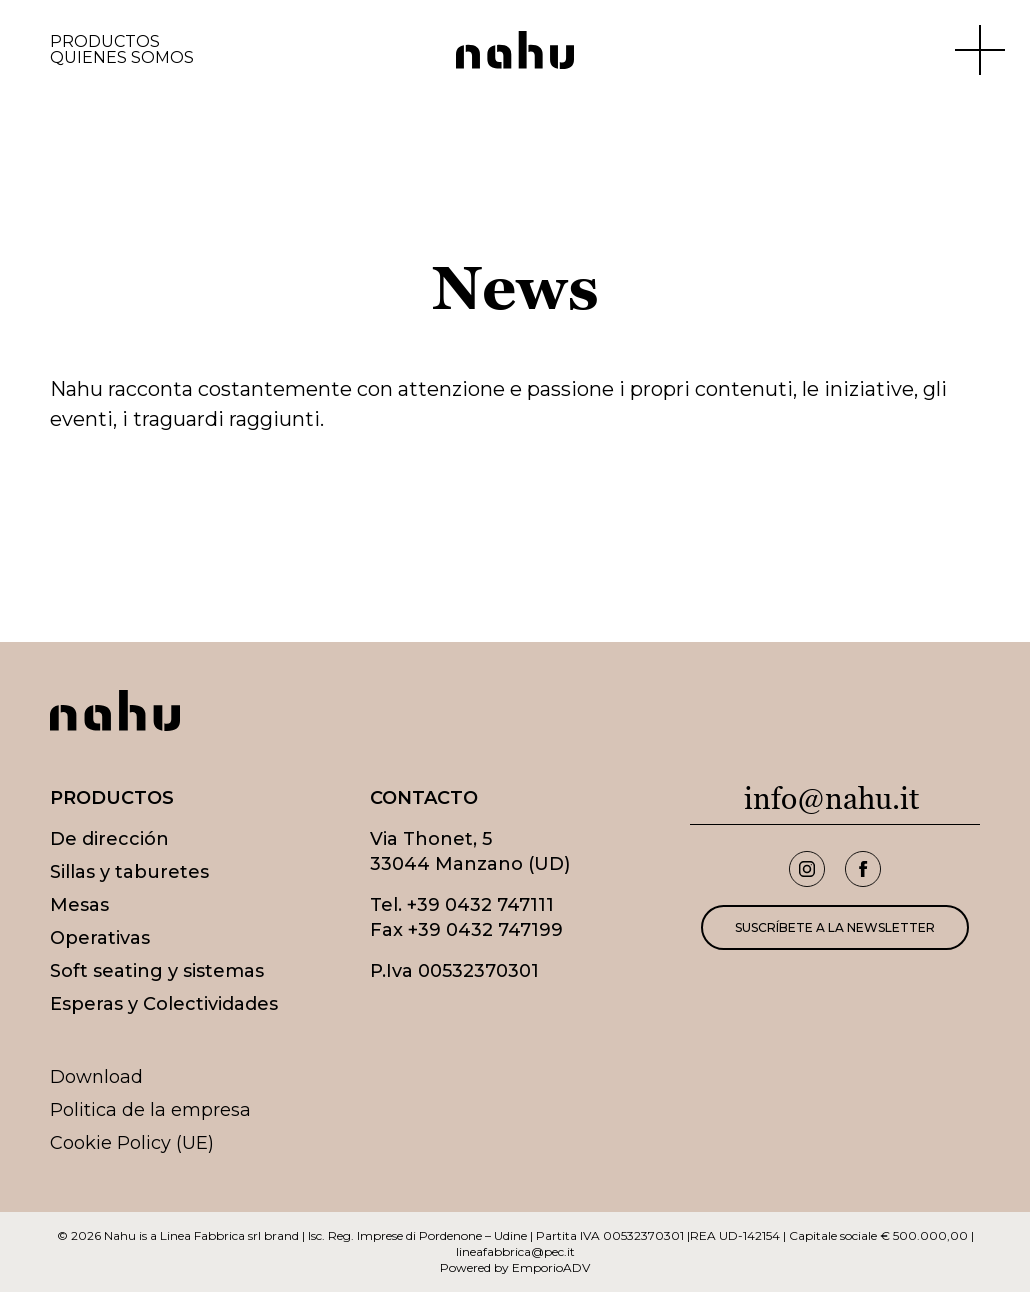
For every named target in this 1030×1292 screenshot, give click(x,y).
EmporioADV (551, 1267)
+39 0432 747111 (480, 905)
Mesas (79, 905)
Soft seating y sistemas (157, 971)
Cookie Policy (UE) (132, 1143)
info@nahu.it (831, 798)
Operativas (100, 938)
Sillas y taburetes (129, 872)
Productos (105, 42)
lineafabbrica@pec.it (515, 1251)
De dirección (109, 839)
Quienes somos (122, 58)
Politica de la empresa (150, 1110)
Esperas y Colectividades (164, 1004)
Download (96, 1077)
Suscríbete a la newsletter (835, 927)
